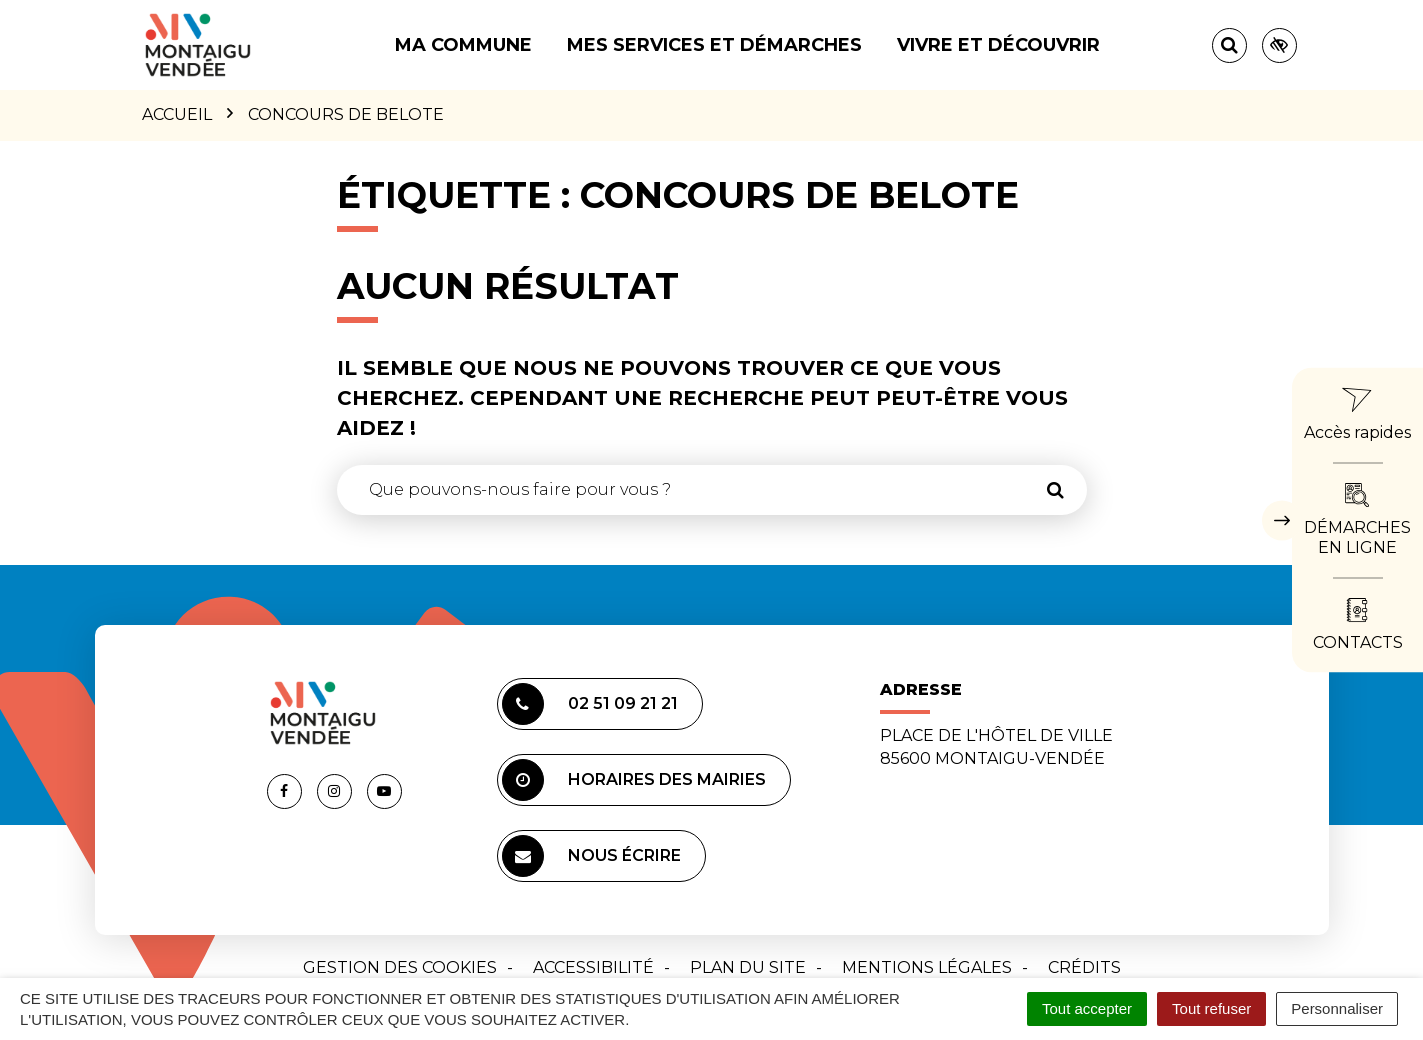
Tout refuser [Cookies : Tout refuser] (1211, 1008)
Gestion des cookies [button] (400, 967)
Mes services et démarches (714, 45)
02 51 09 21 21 (590, 704)
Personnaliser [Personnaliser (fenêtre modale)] (1337, 1008)
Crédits (1084, 967)
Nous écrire (591, 856)
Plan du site (748, 967)
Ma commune (463, 45)
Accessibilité (593, 967)
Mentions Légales (927, 967)
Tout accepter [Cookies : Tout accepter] (1087, 1008)
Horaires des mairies (634, 780)
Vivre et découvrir (998, 45)
